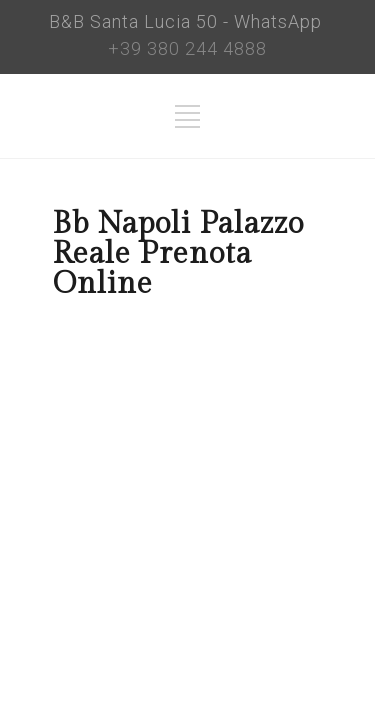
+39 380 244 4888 (187, 48)
